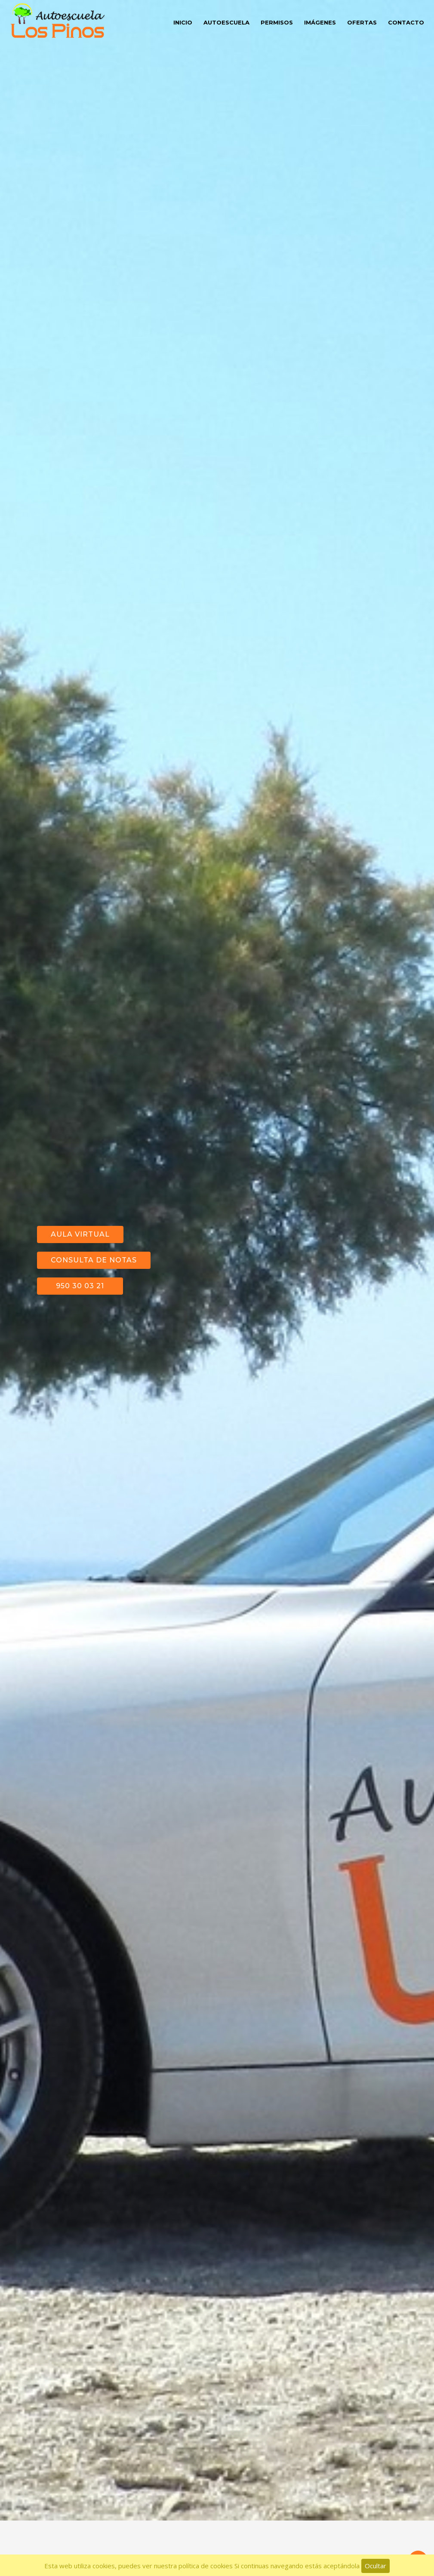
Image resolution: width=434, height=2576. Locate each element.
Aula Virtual (80, 1210)
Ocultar (375, 2565)
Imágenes (320, 22)
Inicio (182, 22)
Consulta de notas (94, 1236)
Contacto (406, 22)
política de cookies (206, 2565)
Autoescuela (226, 22)
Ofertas (362, 22)
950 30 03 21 (80, 1262)
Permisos (277, 22)
